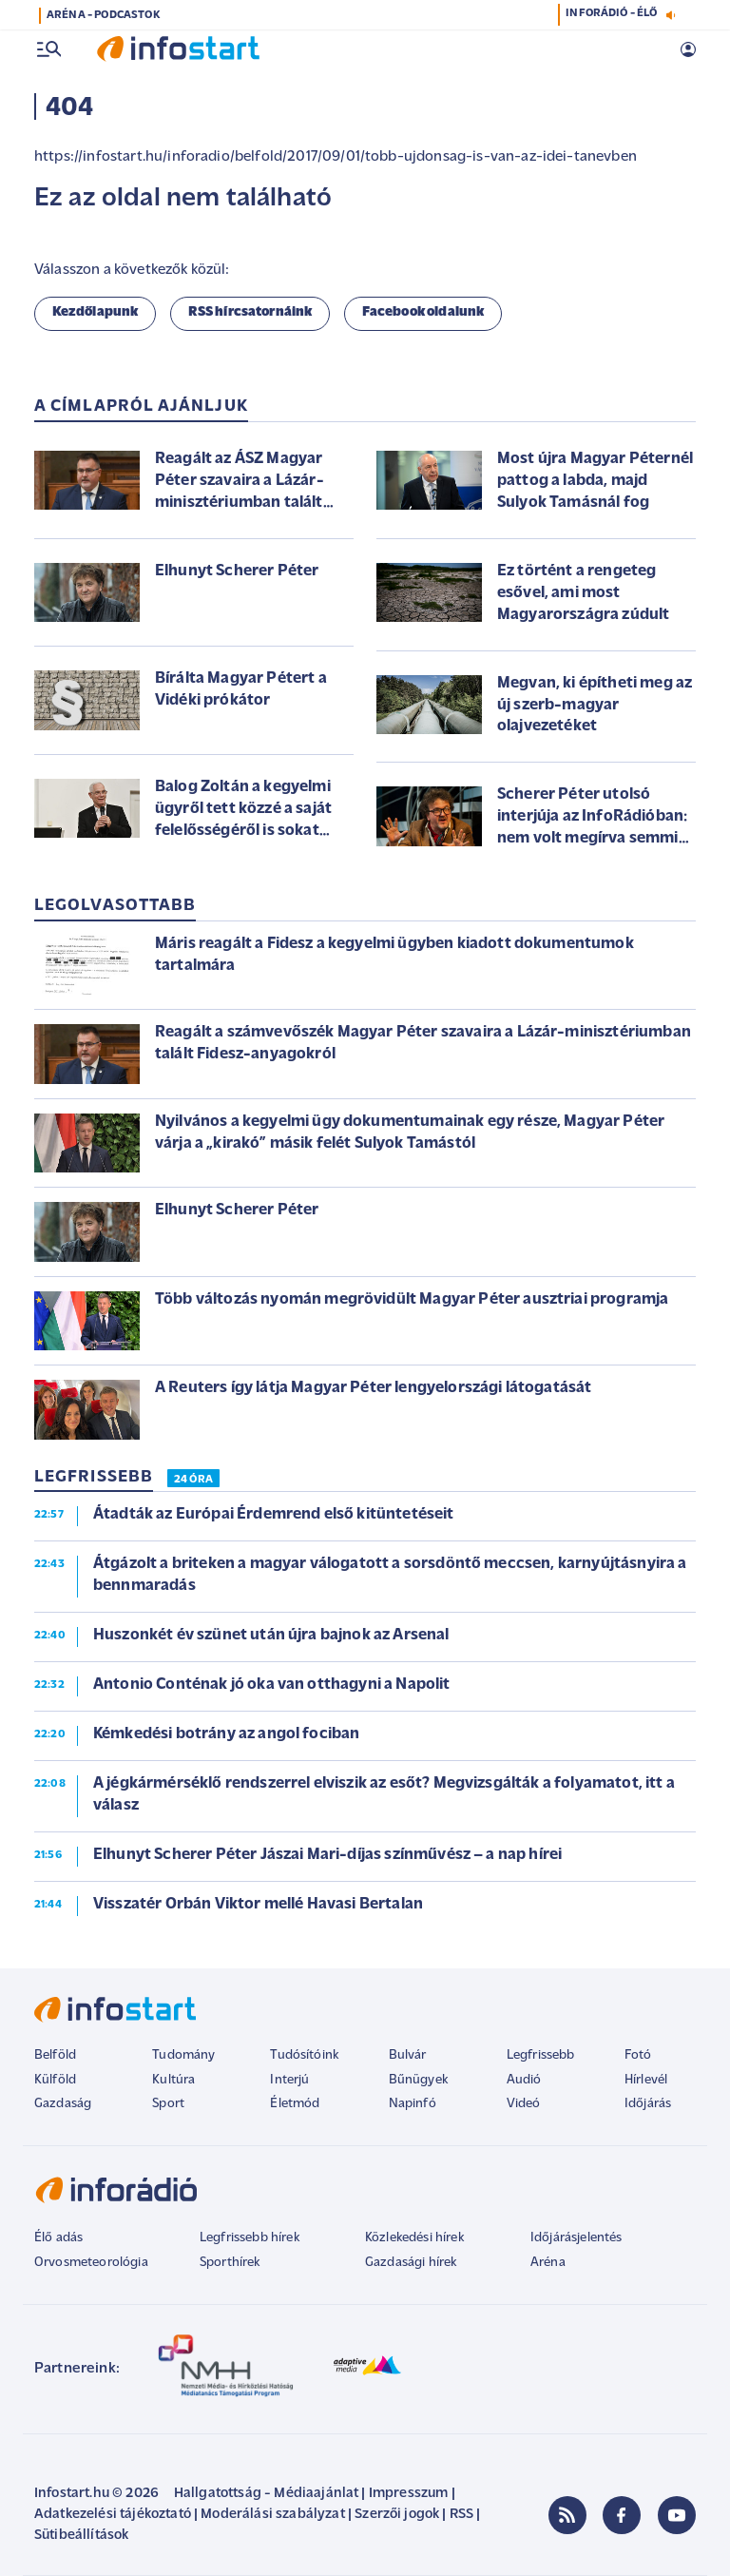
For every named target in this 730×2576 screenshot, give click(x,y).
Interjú (289, 2080)
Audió (524, 2080)
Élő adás (58, 2238)
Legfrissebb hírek (249, 2238)
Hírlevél (645, 2080)
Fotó (638, 2055)
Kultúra (173, 2080)
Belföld (55, 2055)
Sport (168, 2104)
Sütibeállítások (81, 2535)
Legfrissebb (541, 2055)
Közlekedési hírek (414, 2238)
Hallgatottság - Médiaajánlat (266, 2494)
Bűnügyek (418, 2080)
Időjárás (647, 2104)
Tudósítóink (304, 2055)
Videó (524, 2104)
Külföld (55, 2080)
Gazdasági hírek (410, 2263)
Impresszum (409, 2494)
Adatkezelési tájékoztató (112, 2515)
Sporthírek (230, 2263)
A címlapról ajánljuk (141, 406)
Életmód (294, 2104)
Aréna (548, 2263)
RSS (461, 2515)
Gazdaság (62, 2104)
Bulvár (408, 2055)
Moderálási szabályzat (272, 2515)
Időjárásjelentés (576, 2238)
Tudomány (183, 2055)
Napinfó (412, 2104)
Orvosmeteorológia (91, 2263)
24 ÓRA (193, 1479)
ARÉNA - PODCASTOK (103, 15)
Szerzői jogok (397, 2515)
